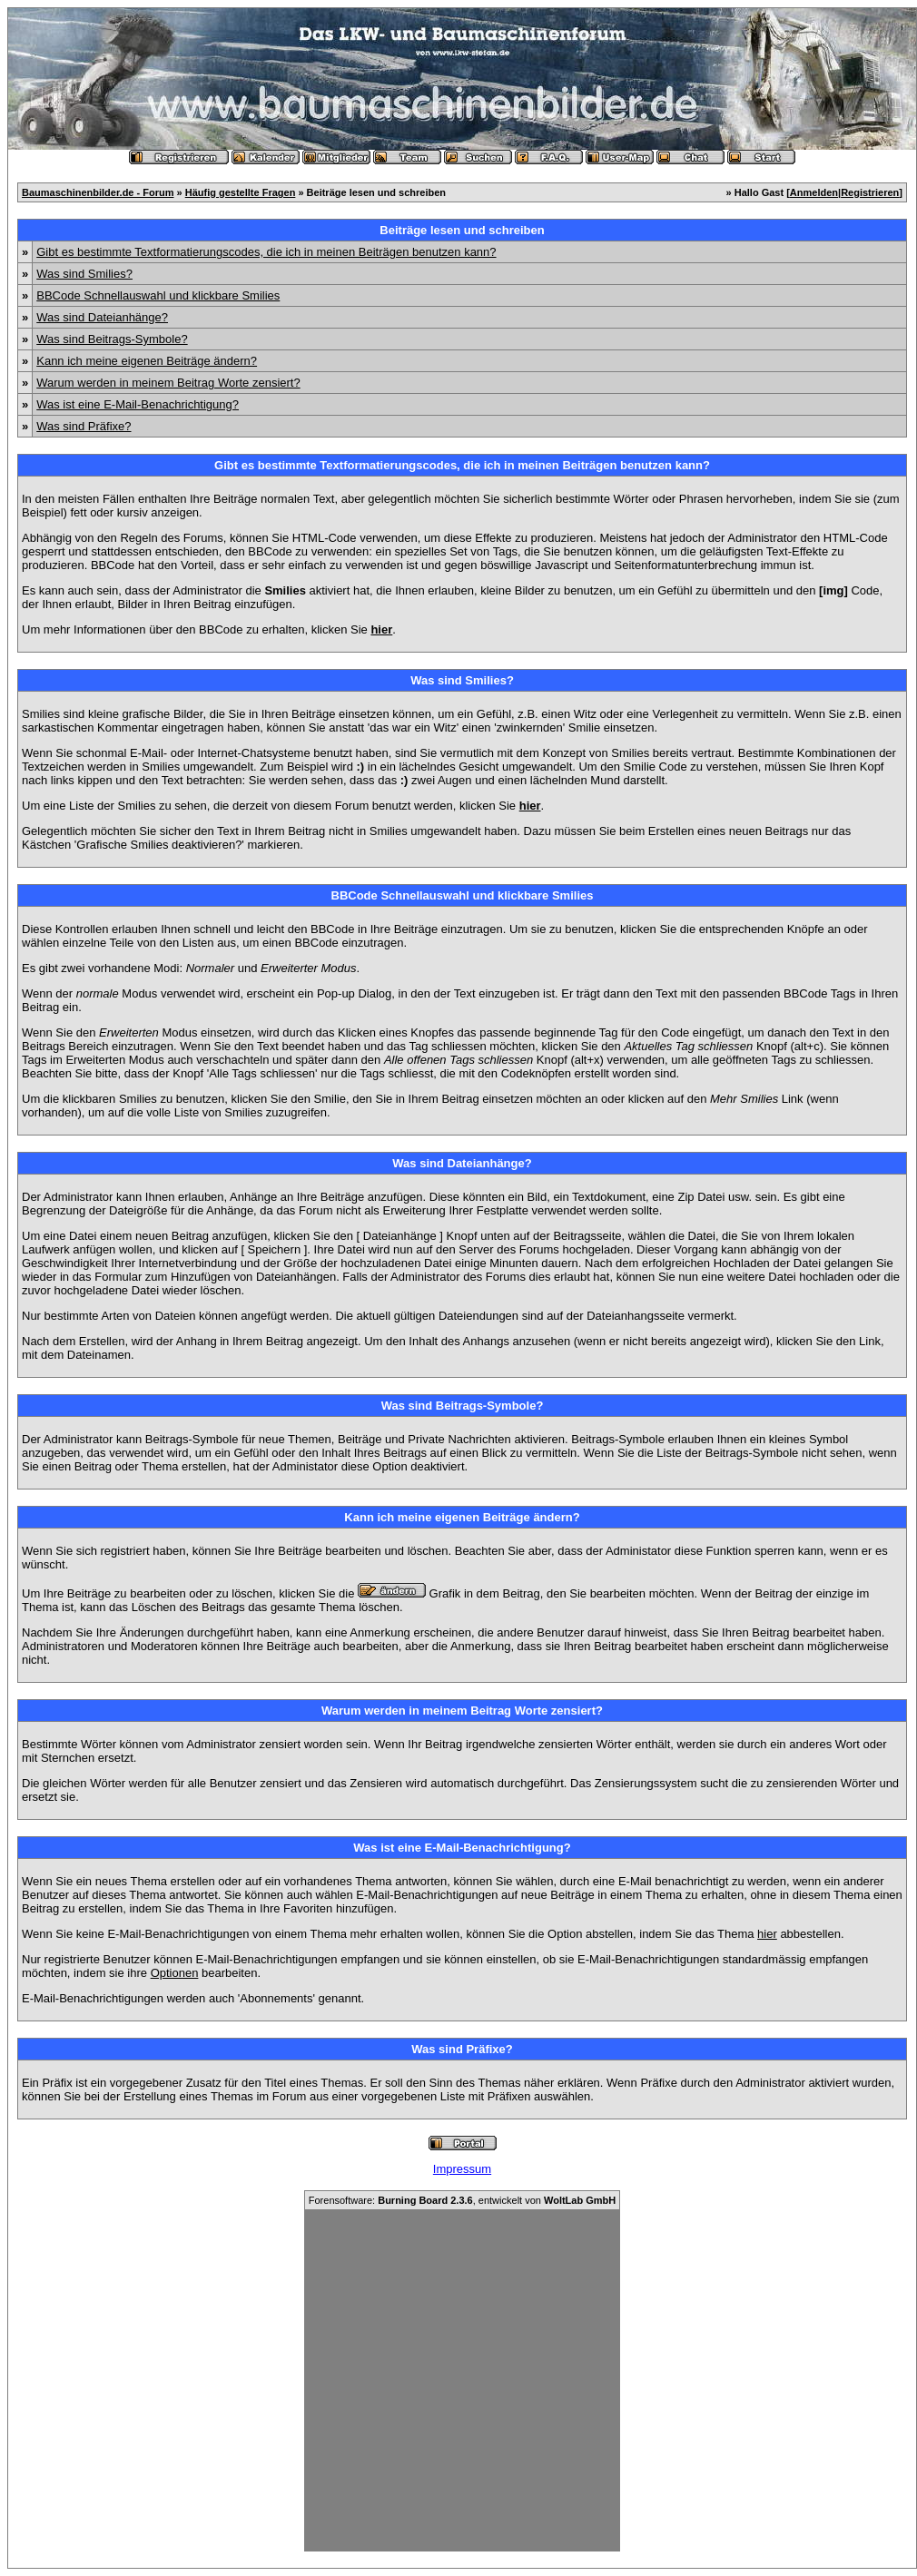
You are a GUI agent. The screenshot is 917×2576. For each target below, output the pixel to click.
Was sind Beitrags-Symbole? (111, 339)
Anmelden (814, 192)
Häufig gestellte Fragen (240, 192)
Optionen (175, 1973)
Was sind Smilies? (84, 273)
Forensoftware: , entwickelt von (462, 2200)
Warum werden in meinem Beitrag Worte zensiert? (168, 382)
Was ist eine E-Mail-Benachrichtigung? (137, 404)
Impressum (462, 2169)
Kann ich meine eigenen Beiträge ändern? (146, 361)
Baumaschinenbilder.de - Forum (97, 192)
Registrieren (870, 192)
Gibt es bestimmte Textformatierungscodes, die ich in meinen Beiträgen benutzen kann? (266, 252)
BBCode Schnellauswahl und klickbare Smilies (158, 295)
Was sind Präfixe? (83, 426)
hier (767, 1934)
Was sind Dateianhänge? (102, 317)
